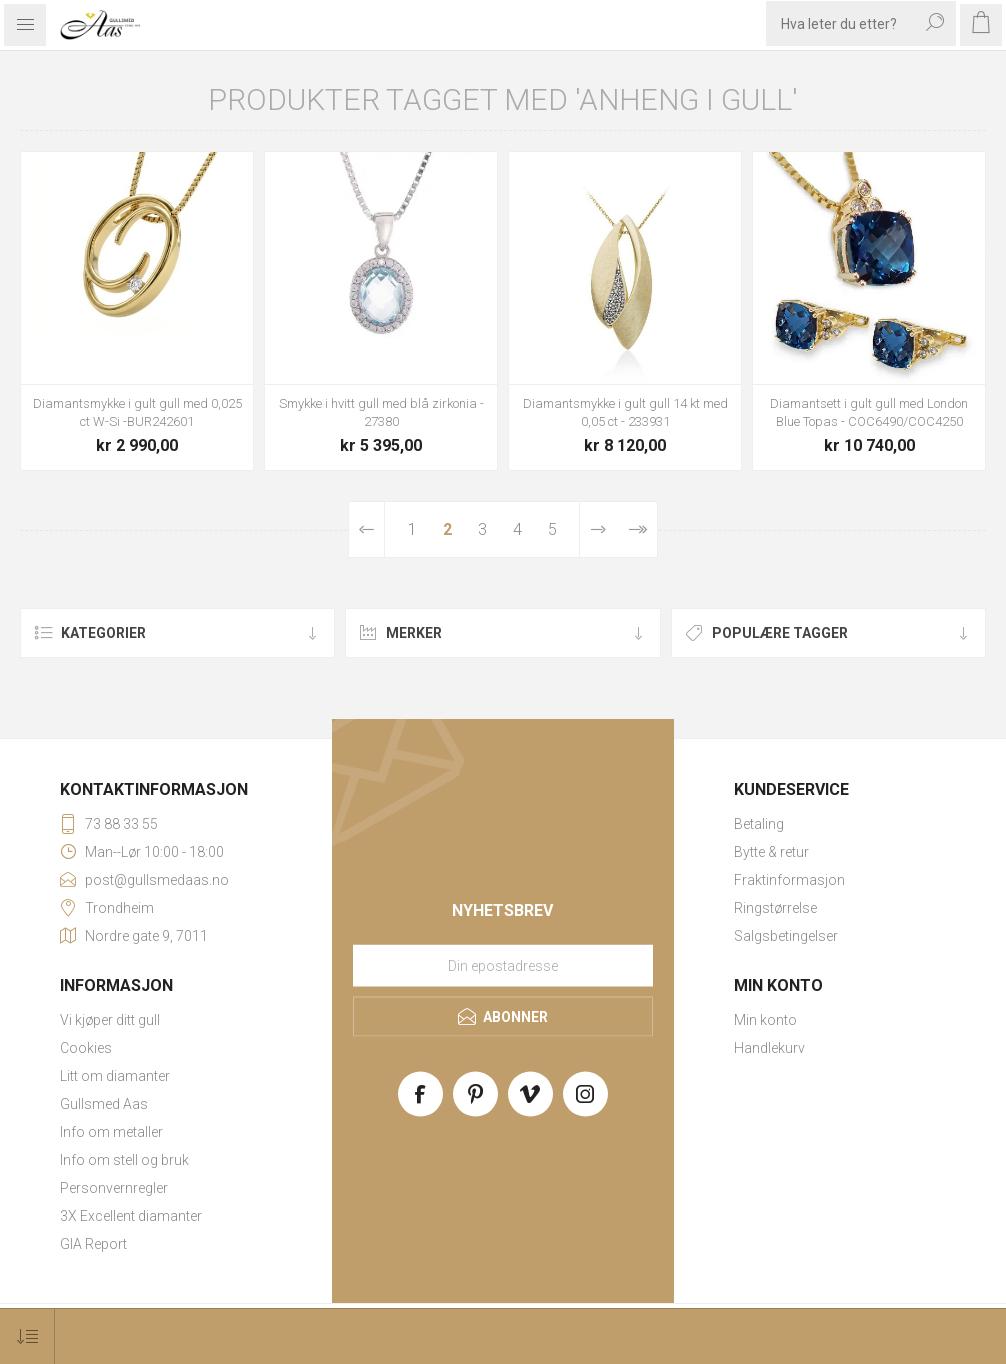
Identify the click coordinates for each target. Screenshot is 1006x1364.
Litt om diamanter (115, 1076)
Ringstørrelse (775, 908)
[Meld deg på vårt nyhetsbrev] (503, 966)
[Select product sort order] (27, 1336)
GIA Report (93, 1244)
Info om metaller (111, 1132)
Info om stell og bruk (124, 1160)
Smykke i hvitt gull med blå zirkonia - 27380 (381, 412)
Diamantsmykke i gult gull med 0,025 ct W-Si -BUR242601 (137, 412)
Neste (597, 529)
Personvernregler (114, 1188)
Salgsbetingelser (786, 936)
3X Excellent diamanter (131, 1216)
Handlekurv (769, 1048)
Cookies (86, 1048)
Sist (636, 529)
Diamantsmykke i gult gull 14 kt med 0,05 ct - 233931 (625, 412)
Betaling (759, 824)
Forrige (367, 529)
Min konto (765, 1020)
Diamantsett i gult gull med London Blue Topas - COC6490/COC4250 (869, 412)
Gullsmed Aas (104, 1104)
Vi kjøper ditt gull (110, 1020)
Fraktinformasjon (789, 880)
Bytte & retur (771, 852)
